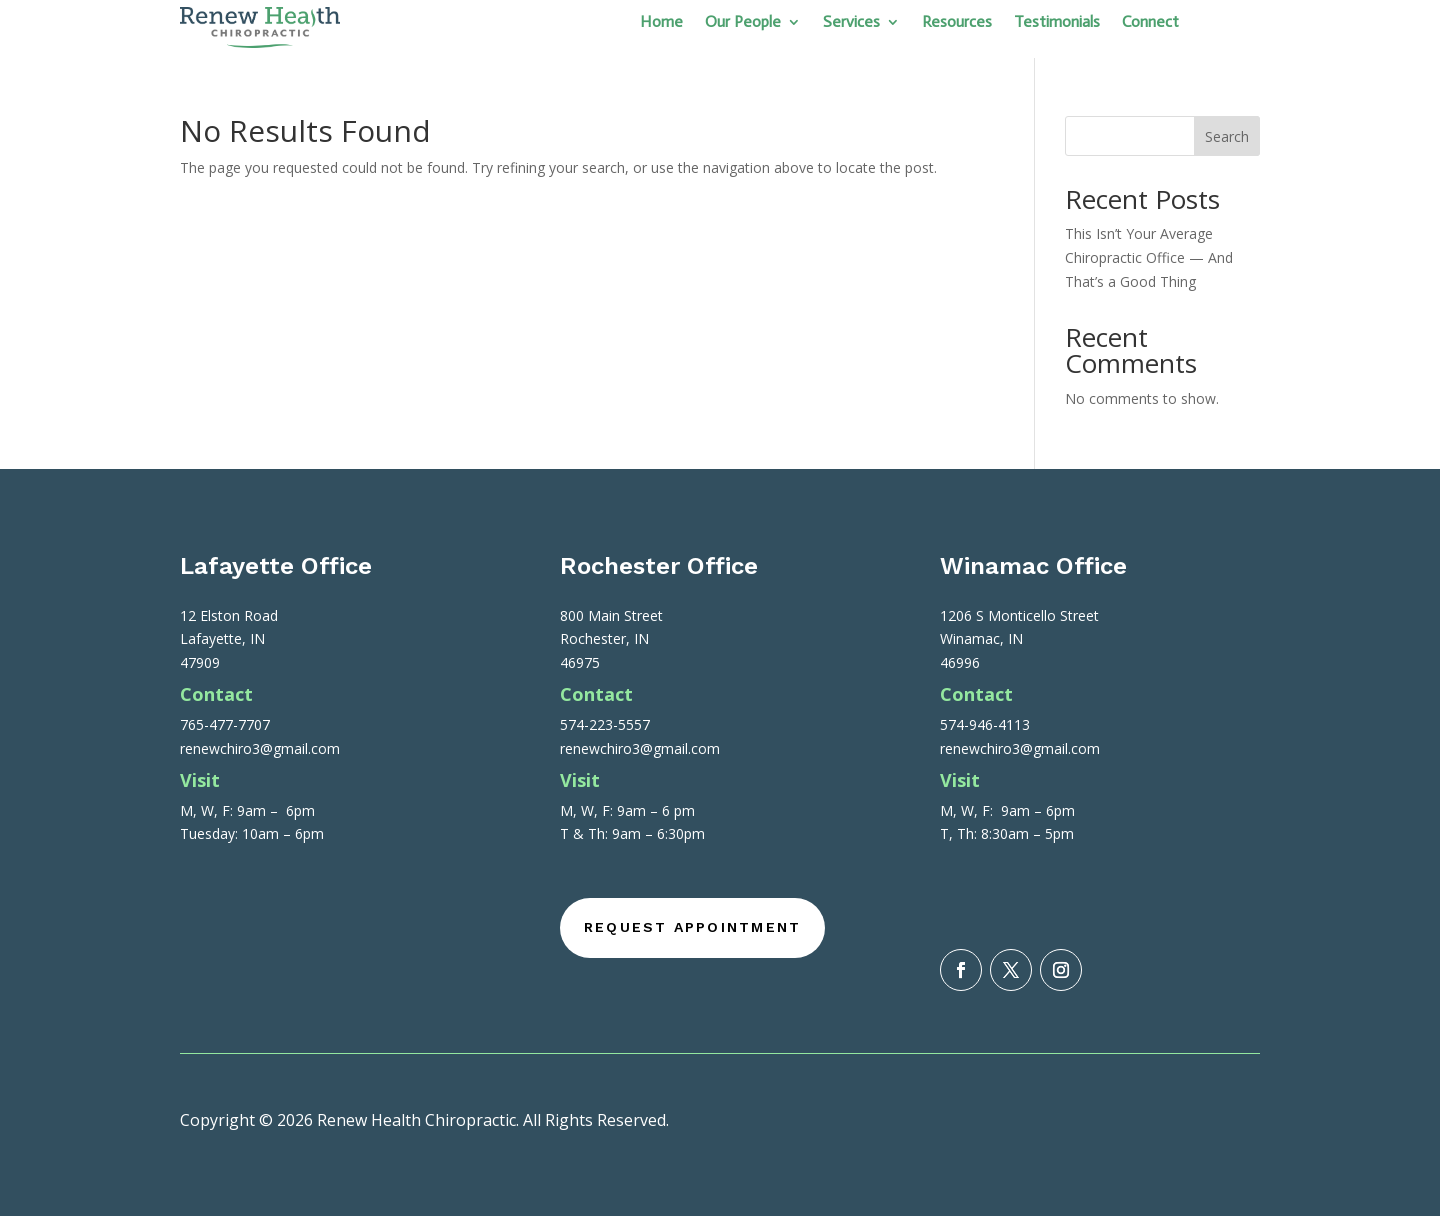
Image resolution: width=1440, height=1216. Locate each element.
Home (661, 23)
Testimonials (1057, 23)
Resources (957, 23)
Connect (1150, 23)
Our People (743, 23)
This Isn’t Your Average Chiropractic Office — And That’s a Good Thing (1149, 257)
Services (851, 23)
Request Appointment (693, 927)
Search (1227, 136)
